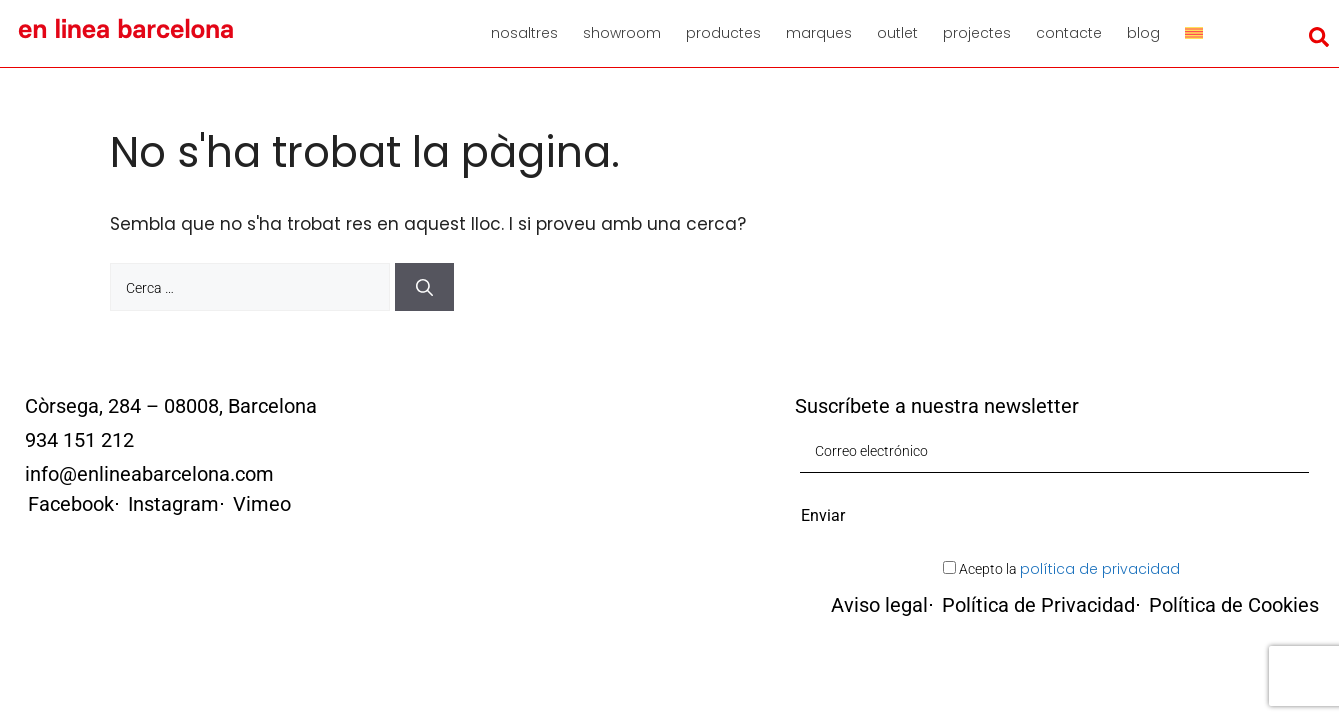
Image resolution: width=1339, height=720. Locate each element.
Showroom (622, 33)
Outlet (897, 33)
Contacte (1069, 33)
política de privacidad (1100, 569)
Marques (819, 33)
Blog (1143, 33)
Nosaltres (524, 33)
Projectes (977, 33)
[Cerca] (424, 287)
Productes (723, 33)
